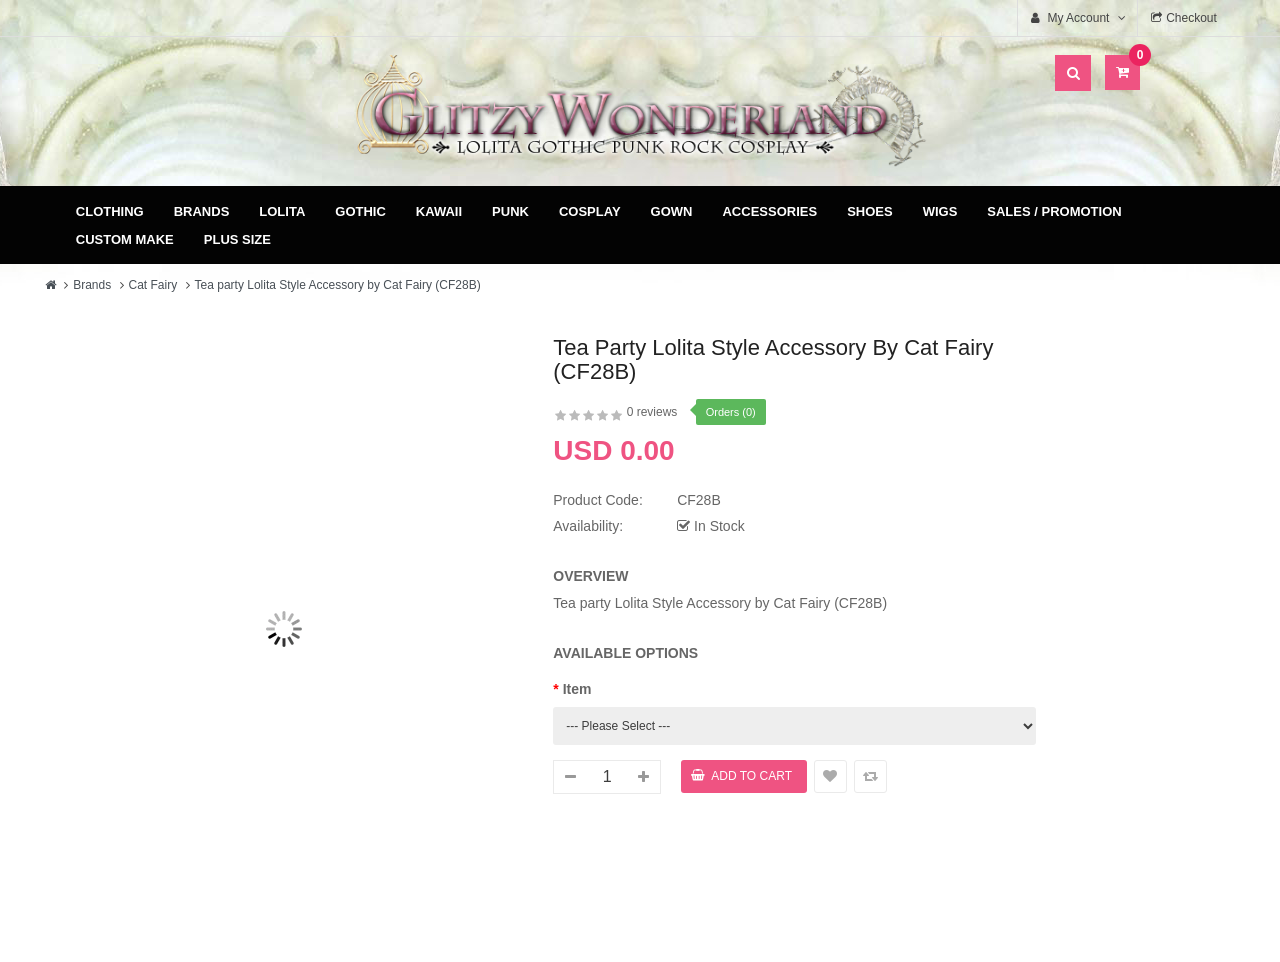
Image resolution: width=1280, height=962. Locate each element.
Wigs (940, 211)
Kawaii (439, 211)
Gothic (360, 211)
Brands (202, 211)
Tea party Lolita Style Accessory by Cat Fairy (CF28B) (338, 285)
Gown (672, 211)
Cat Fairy (153, 285)
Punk (510, 211)
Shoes (870, 211)
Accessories (769, 211)
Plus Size (237, 239)
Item (577, 689)
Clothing (110, 211)
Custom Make (125, 239)
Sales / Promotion (1054, 211)
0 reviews (652, 412)
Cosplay (590, 211)
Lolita (282, 211)
